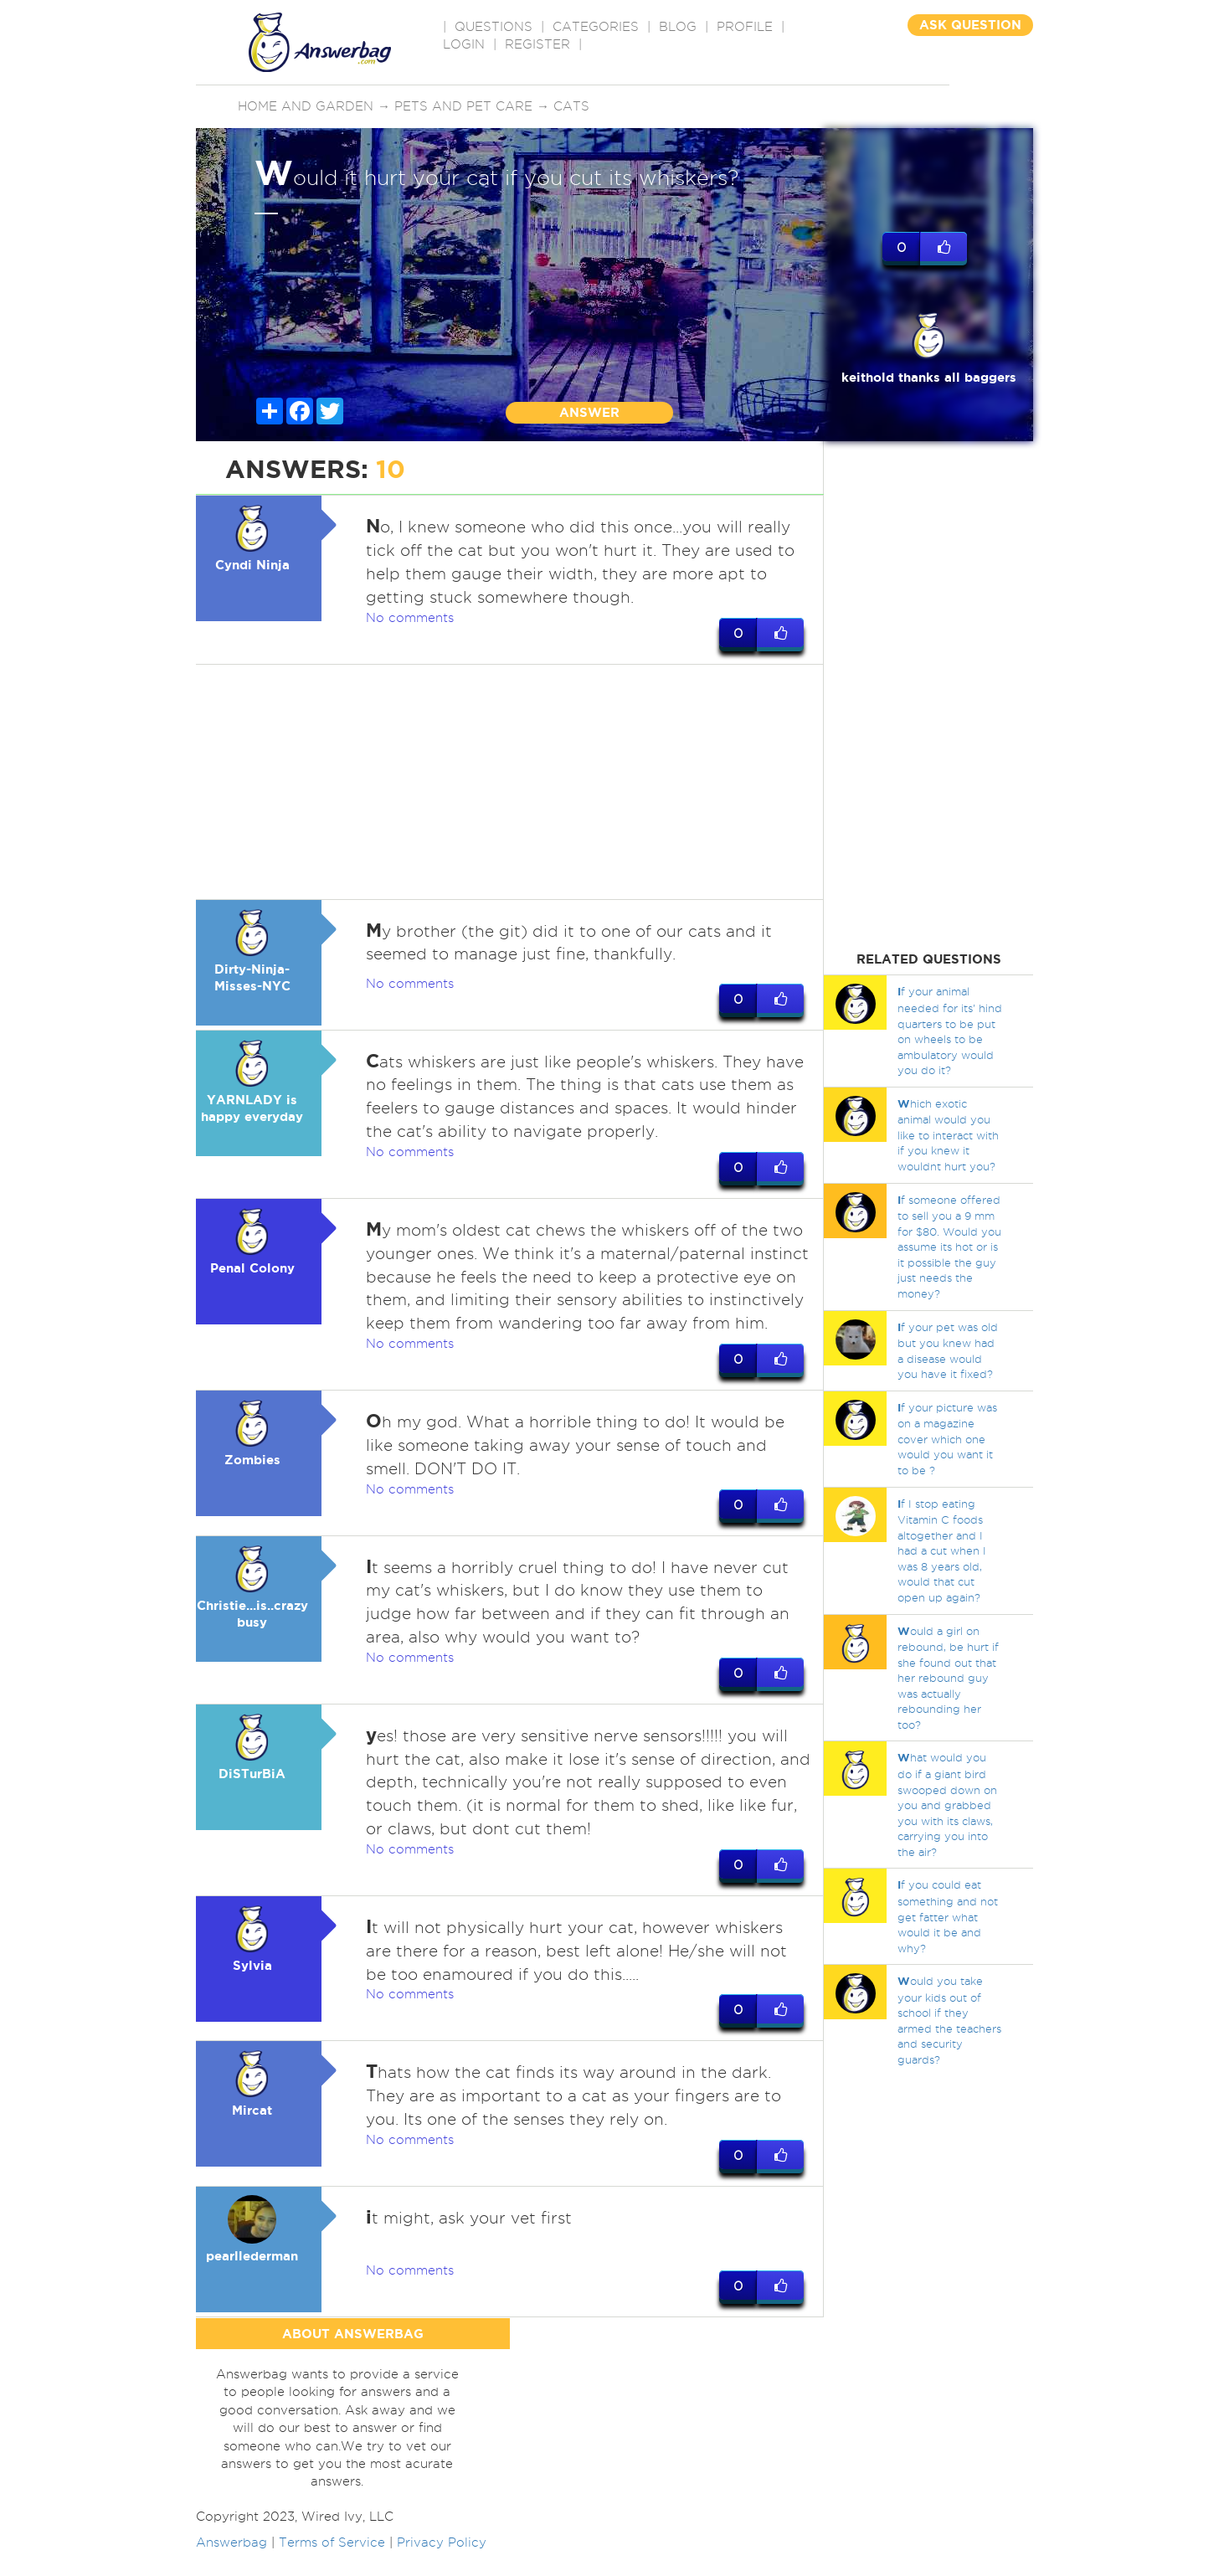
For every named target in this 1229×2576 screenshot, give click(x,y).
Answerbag (231, 2566)
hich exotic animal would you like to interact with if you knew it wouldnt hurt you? (948, 1135)
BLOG (678, 26)
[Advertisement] (510, 782)
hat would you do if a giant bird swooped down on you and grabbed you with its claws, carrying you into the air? (947, 1804)
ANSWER (589, 412)
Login (464, 44)
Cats (571, 106)
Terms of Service (332, 2566)
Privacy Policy (441, 2566)
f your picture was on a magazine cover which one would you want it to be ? (947, 1438)
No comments (410, 618)
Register (537, 44)
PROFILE (745, 26)
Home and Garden (305, 106)
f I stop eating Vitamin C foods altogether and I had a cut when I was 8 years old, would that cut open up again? (941, 1550)
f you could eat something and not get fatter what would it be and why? (947, 1916)
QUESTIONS (493, 26)
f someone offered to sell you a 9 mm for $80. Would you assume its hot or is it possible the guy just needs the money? (949, 1246)
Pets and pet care (463, 106)
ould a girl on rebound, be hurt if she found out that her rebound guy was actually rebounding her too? (948, 1677)
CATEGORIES (596, 26)
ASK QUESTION (970, 25)
